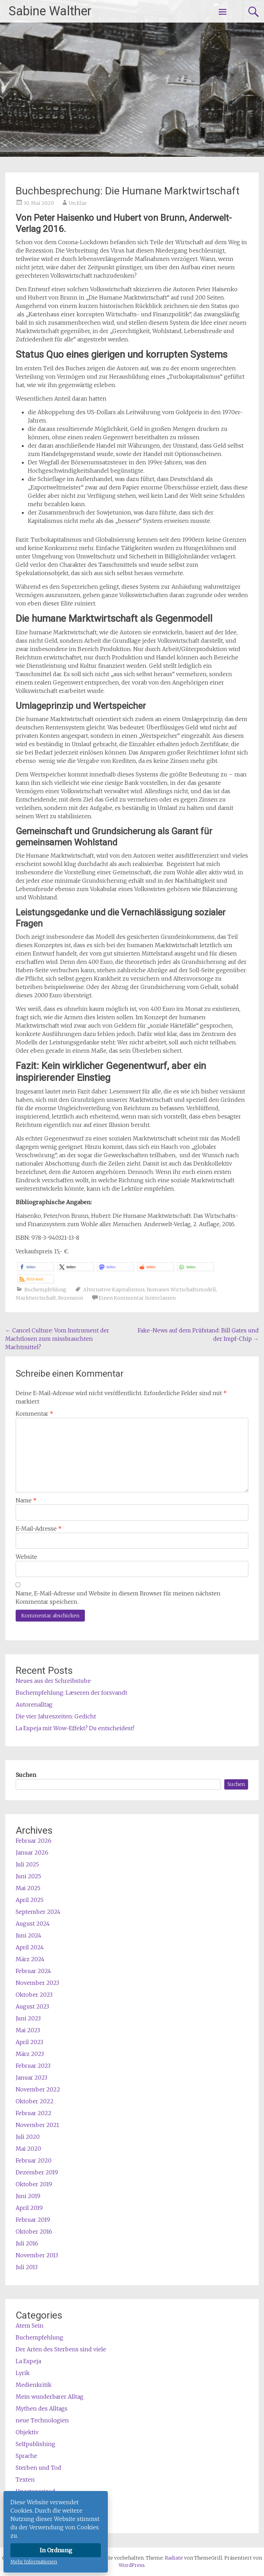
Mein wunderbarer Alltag (49, 2396)
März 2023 (30, 2053)
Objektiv (27, 2432)
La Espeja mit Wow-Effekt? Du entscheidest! (75, 1728)
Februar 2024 (33, 1970)
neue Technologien (42, 2420)
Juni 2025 (28, 1876)
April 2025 (29, 1899)
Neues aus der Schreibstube (53, 1680)
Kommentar (34, 1413)
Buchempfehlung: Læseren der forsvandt (71, 1692)
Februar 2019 (33, 2219)
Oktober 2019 (34, 2184)
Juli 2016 (27, 2243)
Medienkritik (33, 2384)
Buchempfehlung (45, 1289)
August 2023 (32, 2006)
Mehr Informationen (33, 2562)
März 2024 (30, 1959)
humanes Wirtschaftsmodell (181, 1289)
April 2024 (30, 1947)
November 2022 (38, 2089)
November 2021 (37, 2124)
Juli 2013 (27, 2267)
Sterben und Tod (38, 2467)
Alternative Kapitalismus (114, 1289)
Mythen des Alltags (41, 2408)
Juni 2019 (28, 2195)
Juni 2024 (28, 1935)
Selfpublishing (35, 2443)
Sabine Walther (50, 11)
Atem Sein (29, 2325)
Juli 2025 (27, 1864)
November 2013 (37, 2255)
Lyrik (23, 2372)
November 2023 (37, 1982)
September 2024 (38, 1911)
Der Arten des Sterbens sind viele (61, 2349)
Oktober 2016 (34, 2231)
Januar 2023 (31, 2077)
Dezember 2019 (37, 2172)
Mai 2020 (28, 2148)
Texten (25, 2479)
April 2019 (29, 2207)
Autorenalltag (34, 1704)
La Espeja (28, 2361)
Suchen (26, 1774)
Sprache (26, 2455)
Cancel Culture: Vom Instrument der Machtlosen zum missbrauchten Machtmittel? (57, 1339)
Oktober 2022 (35, 2101)
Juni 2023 (28, 2018)
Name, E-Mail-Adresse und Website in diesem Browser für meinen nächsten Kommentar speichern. (118, 1597)
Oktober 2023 (34, 1994)
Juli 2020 (28, 2136)
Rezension (70, 1298)
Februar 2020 (33, 2160)
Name (26, 1500)
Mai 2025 (28, 1888)
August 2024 (33, 1923)
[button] (35, 1266)
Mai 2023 (28, 2030)
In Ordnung (56, 2550)
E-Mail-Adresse (39, 1528)
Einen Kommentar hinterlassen (137, 1298)
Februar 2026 (33, 1840)
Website (26, 1556)
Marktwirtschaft (36, 1298)
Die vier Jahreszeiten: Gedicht (56, 1716)
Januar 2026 (32, 1852)
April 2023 (29, 2042)
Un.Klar (78, 203)
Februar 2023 (33, 2065)
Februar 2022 (33, 2113)
